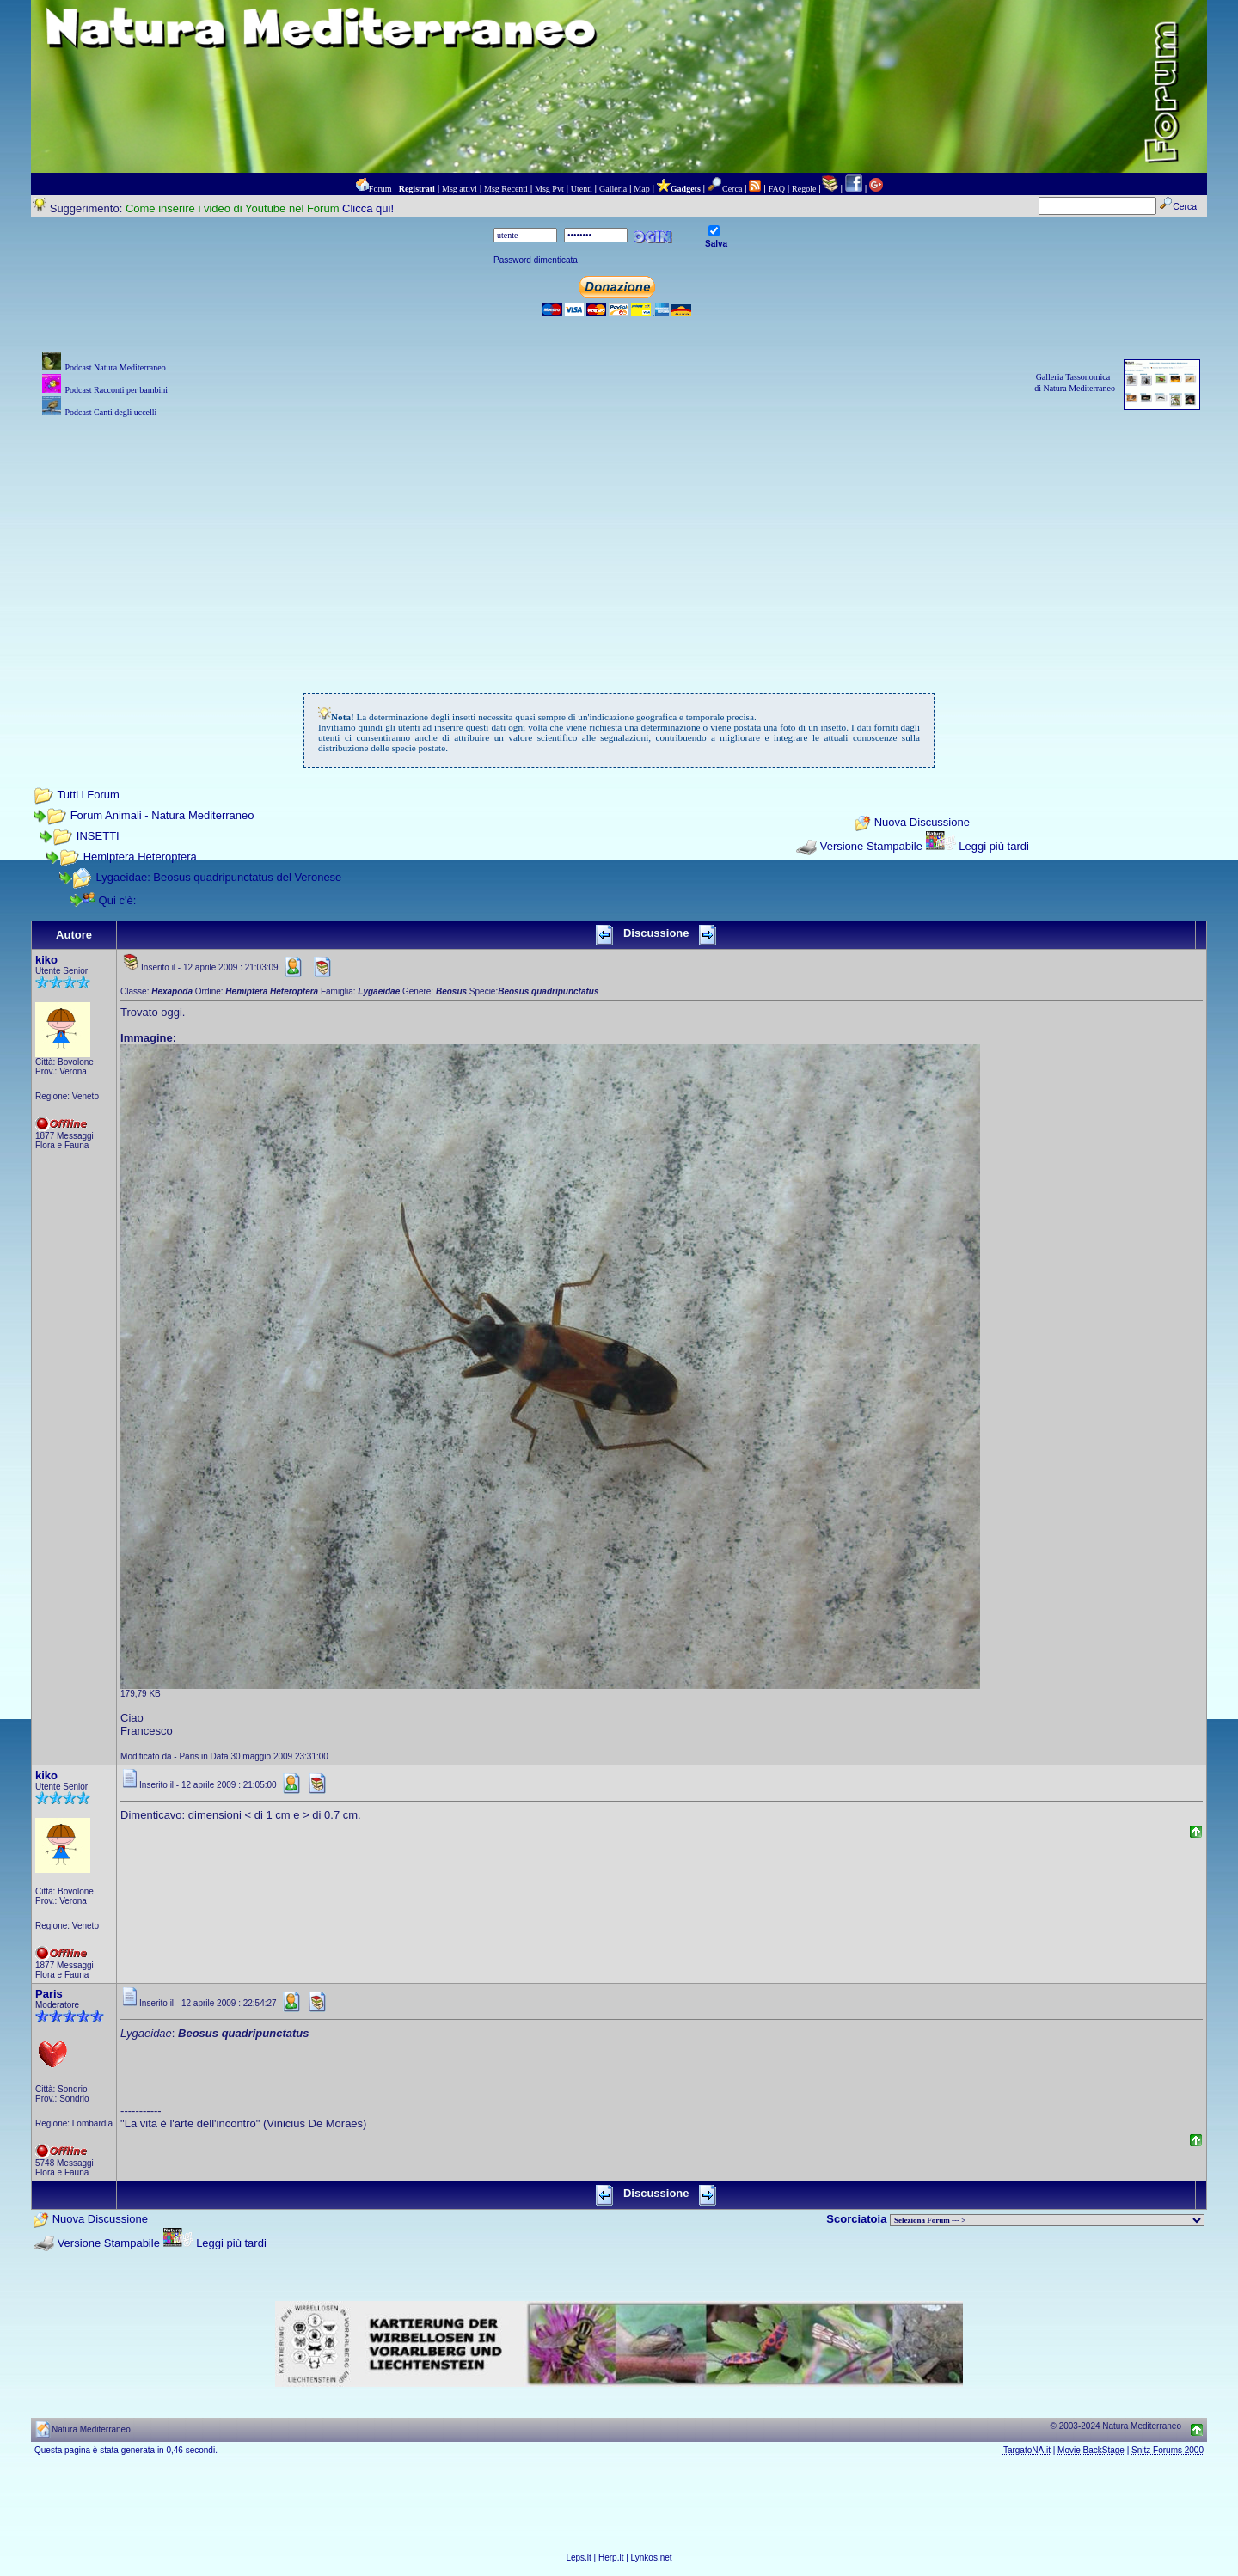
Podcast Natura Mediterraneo (114, 367)
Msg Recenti (506, 188)
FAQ (777, 188)
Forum (380, 188)
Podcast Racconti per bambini (116, 390)
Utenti (581, 188)
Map (641, 188)
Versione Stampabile (871, 846)
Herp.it (610, 2557)
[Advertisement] (619, 541)
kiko (46, 959)
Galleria (613, 188)
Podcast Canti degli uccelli (110, 412)
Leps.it (578, 2557)
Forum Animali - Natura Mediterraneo (162, 815)
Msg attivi (459, 188)
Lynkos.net (651, 2557)
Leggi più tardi (994, 846)
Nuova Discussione (922, 823)
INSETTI (98, 835)
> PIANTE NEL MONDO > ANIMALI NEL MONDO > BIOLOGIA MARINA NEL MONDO (1047, 2220)
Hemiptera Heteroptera (140, 856)
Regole (804, 188)
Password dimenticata (535, 260)
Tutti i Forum (88, 794)
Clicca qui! (368, 208)
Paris (49, 1993)
